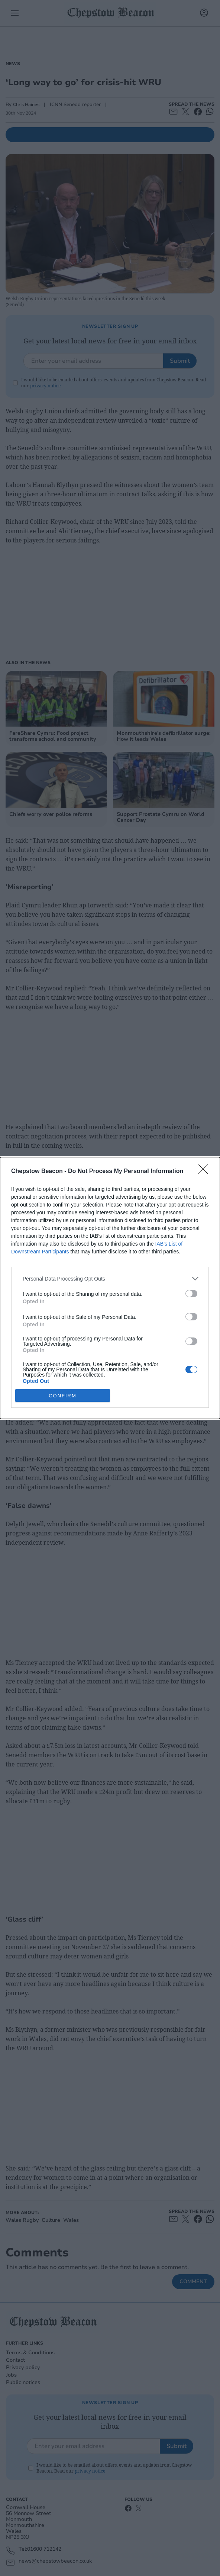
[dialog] (110, 1288)
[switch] (191, 1293)
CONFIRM (63, 1395)
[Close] (205, 1171)
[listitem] (110, 1278)
